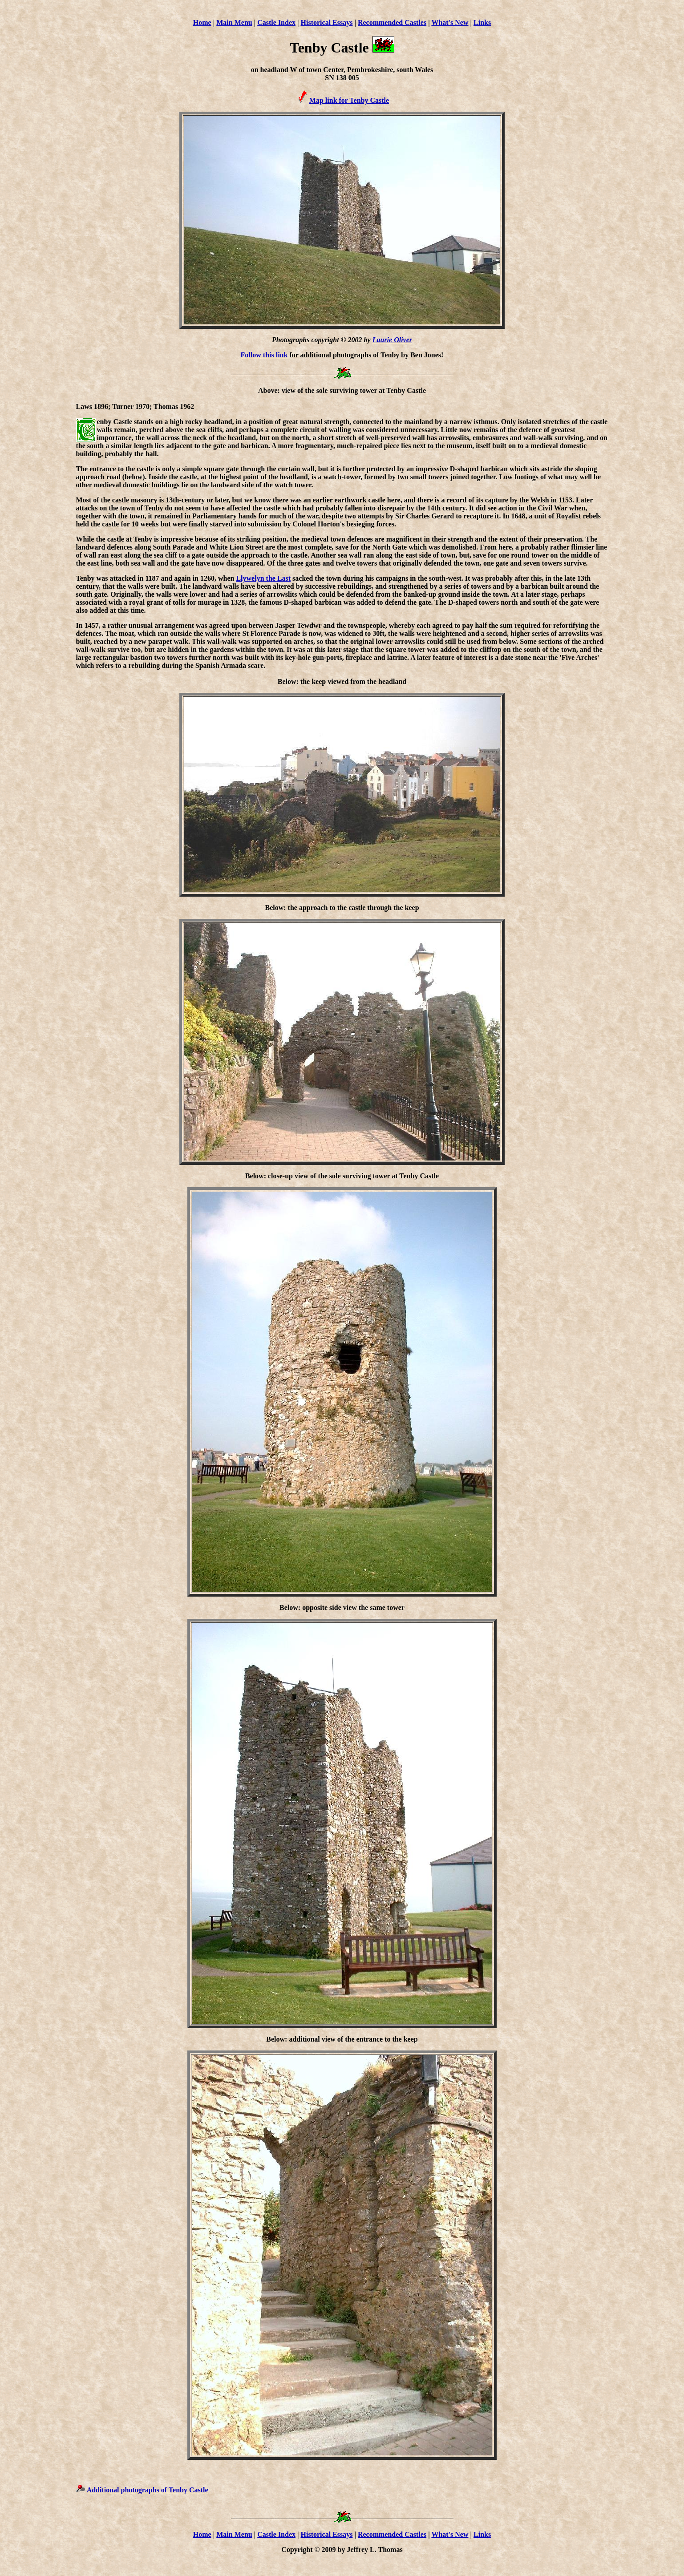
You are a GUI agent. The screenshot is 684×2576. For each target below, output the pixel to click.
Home (202, 22)
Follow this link (264, 355)
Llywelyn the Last (263, 578)
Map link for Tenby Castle (349, 100)
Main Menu (234, 22)
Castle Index (276, 22)
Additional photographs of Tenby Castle (147, 2490)
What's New (449, 22)
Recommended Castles (392, 22)
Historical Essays (327, 22)
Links (482, 22)
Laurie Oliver (392, 340)
